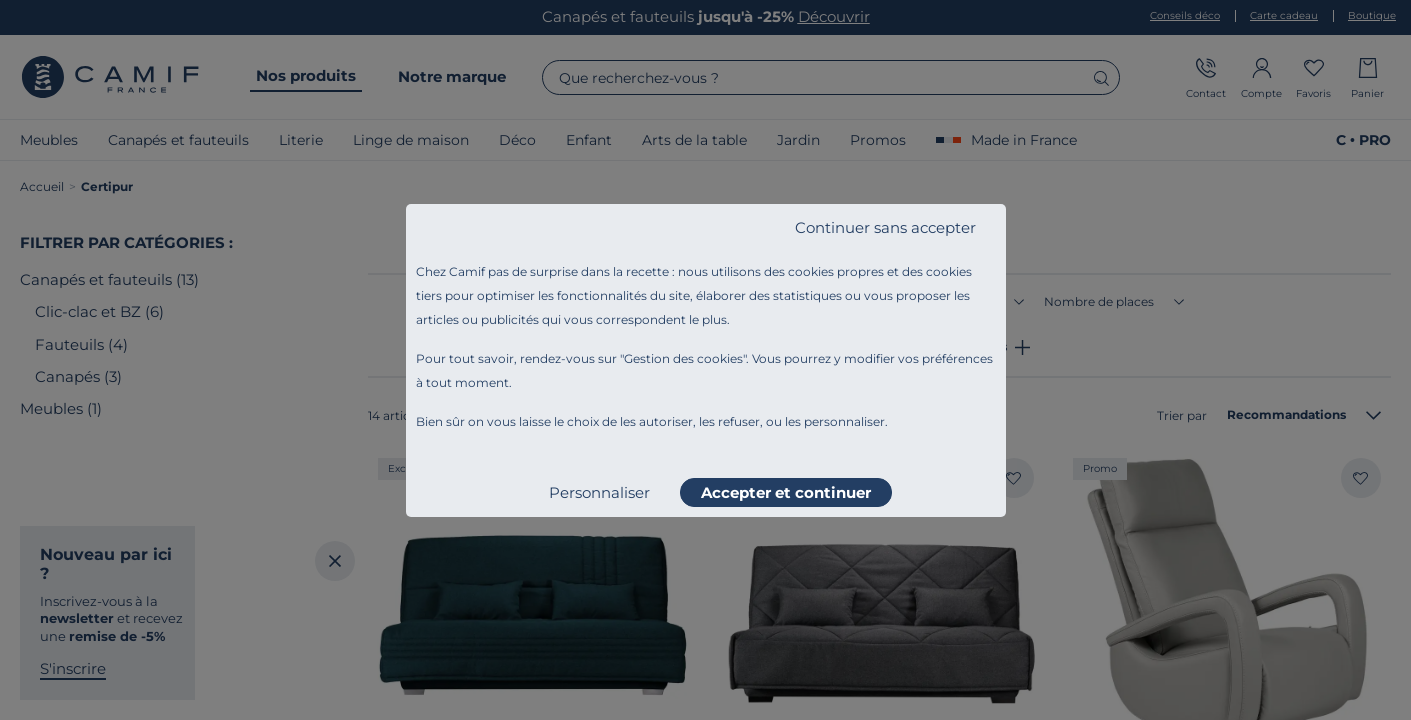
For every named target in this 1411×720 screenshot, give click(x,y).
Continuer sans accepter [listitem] (885, 227)
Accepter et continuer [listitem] (786, 492)
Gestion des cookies (683, 358)
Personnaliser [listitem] (599, 492)
